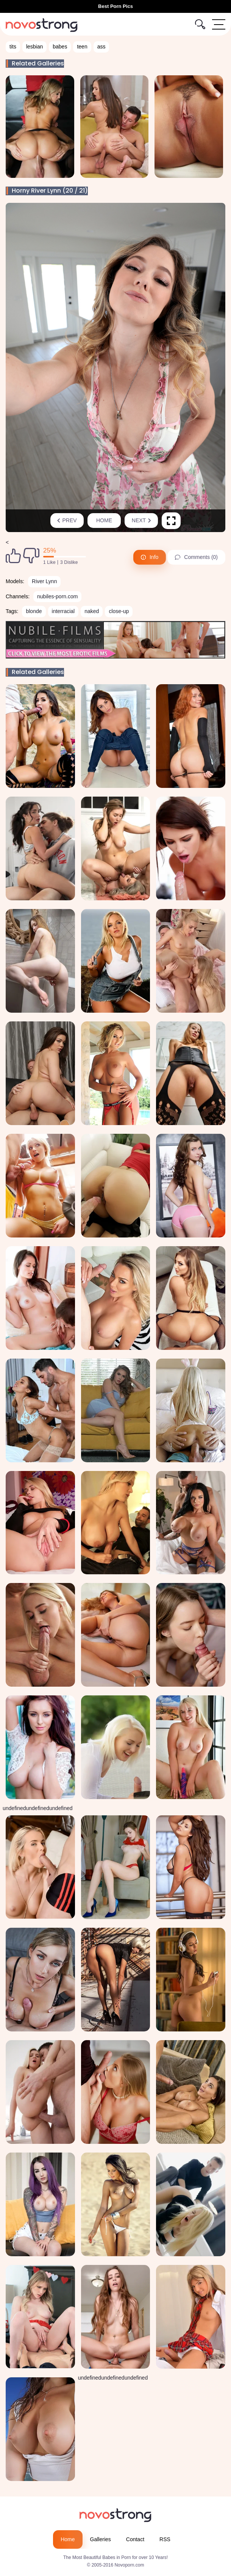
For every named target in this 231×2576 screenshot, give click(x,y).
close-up (119, 611)
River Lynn (44, 581)
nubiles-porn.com (57, 596)
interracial (63, 611)
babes (60, 47)
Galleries (100, 2539)
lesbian (34, 47)
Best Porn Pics (115, 6)
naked (91, 611)
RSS (164, 2539)
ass (101, 47)
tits (12, 47)
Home (104, 520)
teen (82, 47)
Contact (135, 2539)
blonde (34, 611)
